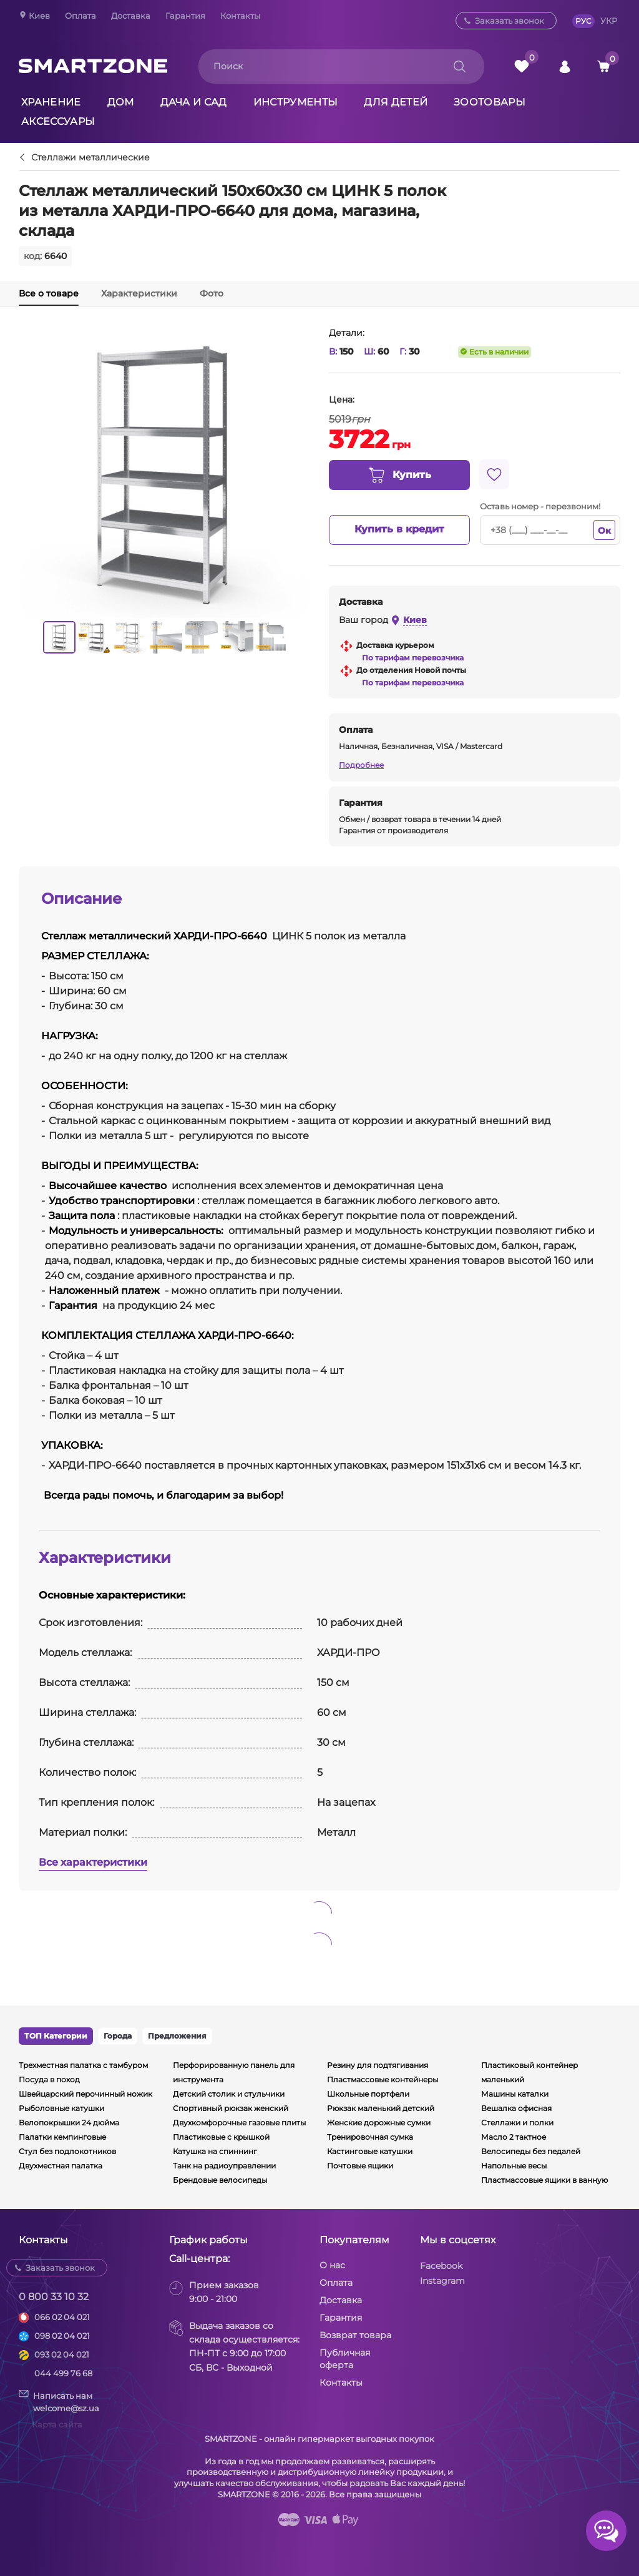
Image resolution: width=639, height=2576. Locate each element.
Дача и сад (193, 102)
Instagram (442, 2280)
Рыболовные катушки (61, 2108)
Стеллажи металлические (90, 158)
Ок (604, 530)
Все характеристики (93, 1862)
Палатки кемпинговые (62, 2137)
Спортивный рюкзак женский (230, 2108)
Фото (211, 293)
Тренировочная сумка (370, 2137)
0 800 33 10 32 (54, 2297)
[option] (59, 637)
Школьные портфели (368, 2094)
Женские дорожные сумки (379, 2122)
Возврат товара (355, 2335)
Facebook (441, 2265)
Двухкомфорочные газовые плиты (239, 2122)
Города (118, 2035)
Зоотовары (489, 102)
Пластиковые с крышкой (221, 2137)
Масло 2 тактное (513, 2137)
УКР (608, 21)
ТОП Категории (55, 2035)
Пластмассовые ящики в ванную (544, 2180)
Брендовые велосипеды (220, 2180)
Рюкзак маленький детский (380, 2108)
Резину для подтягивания (377, 2065)
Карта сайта (57, 2424)
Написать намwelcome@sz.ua (59, 2401)
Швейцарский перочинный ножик (85, 2094)
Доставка (130, 16)
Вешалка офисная (516, 2108)
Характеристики (139, 293)
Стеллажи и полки (517, 2122)
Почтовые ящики (360, 2165)
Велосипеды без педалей (530, 2151)
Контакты (240, 16)
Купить (399, 476)
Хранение (51, 102)
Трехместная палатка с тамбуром (83, 2065)
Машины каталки (515, 2094)
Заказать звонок (509, 21)
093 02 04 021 (61, 2354)
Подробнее (361, 765)
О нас (332, 2265)
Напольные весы (514, 2165)
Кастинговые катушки (369, 2151)
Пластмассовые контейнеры (382, 2079)
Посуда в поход (49, 2079)
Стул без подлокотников (67, 2151)
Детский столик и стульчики (229, 2094)
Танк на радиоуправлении (224, 2165)
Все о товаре (49, 293)
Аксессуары (58, 121)
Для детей (395, 102)
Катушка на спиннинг (215, 2151)
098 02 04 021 (62, 2336)
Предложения (177, 2035)
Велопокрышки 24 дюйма (69, 2122)
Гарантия (185, 16)
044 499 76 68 (63, 2373)
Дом (120, 102)
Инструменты (295, 102)
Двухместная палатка (60, 2165)
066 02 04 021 (62, 2317)
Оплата (80, 16)
